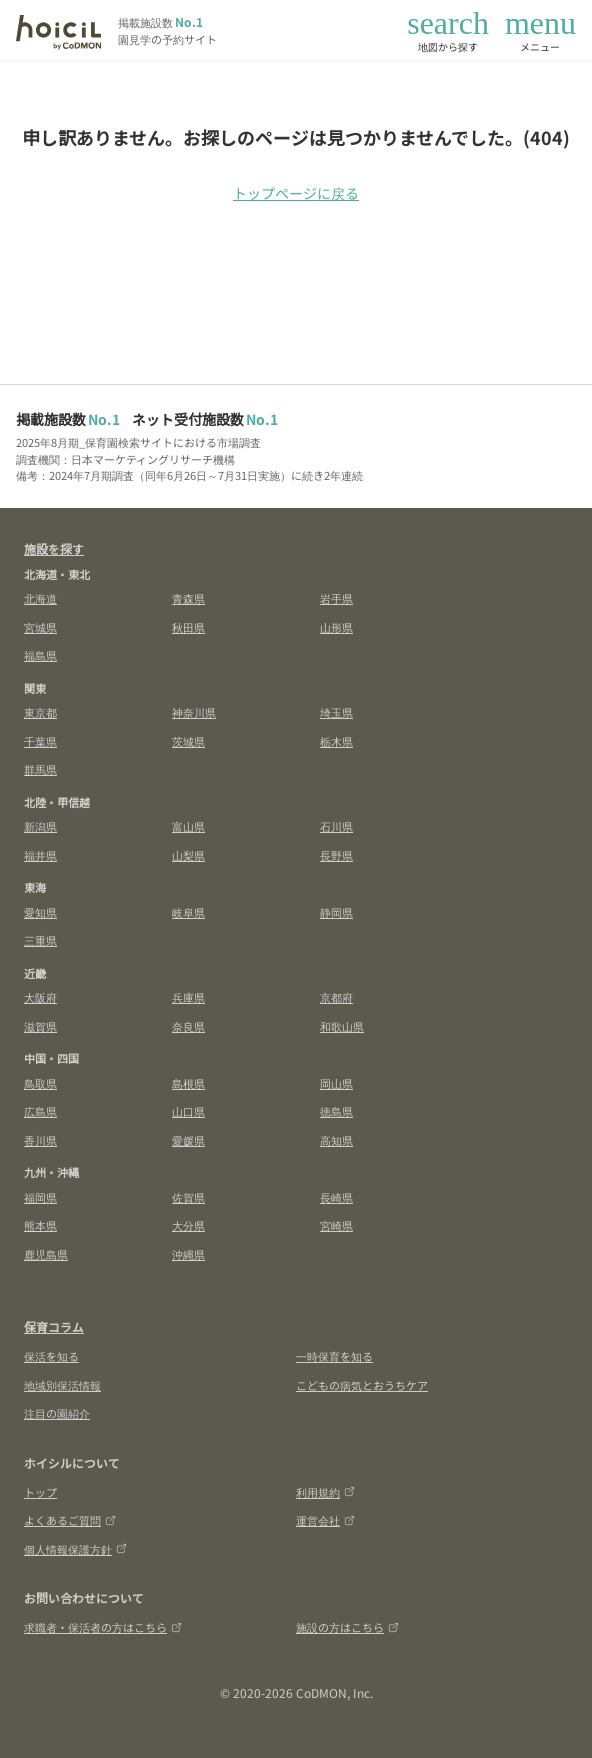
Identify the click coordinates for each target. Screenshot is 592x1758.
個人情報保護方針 (75, 1549)
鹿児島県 (46, 1254)
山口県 (188, 1111)
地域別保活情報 (62, 1385)
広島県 (40, 1111)
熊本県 (40, 1225)
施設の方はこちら (347, 1627)
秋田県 (188, 627)
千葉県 (40, 741)
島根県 (188, 1083)
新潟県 (40, 826)
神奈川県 (194, 712)
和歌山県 (342, 1026)
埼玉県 (336, 712)
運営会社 (325, 1520)
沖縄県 (188, 1254)
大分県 (188, 1225)
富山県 (188, 826)
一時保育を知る (334, 1356)
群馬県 (40, 769)
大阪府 (40, 997)
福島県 (40, 655)
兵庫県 (188, 997)
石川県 (336, 826)
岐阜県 (188, 912)
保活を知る (51, 1356)
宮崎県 (336, 1225)
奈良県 (188, 1026)
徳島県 (336, 1111)
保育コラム (54, 1326)
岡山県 (336, 1083)
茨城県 (188, 741)
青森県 (188, 598)
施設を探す (54, 548)
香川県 (40, 1140)
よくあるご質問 (70, 1520)
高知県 (336, 1140)
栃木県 (336, 741)
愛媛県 (188, 1140)
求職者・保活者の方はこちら (103, 1627)
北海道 (40, 598)
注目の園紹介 (57, 1413)
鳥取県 (40, 1083)
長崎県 (336, 1197)
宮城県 (40, 627)
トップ (40, 1492)
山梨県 (188, 855)
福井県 (40, 855)
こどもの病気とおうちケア (362, 1385)
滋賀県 (40, 1026)
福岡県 (40, 1197)
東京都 (40, 712)
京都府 (336, 997)
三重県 (40, 940)
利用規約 (325, 1492)
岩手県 (336, 598)
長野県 (336, 855)
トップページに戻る (296, 193)
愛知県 (40, 912)
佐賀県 (188, 1197)
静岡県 (336, 912)
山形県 (336, 627)
